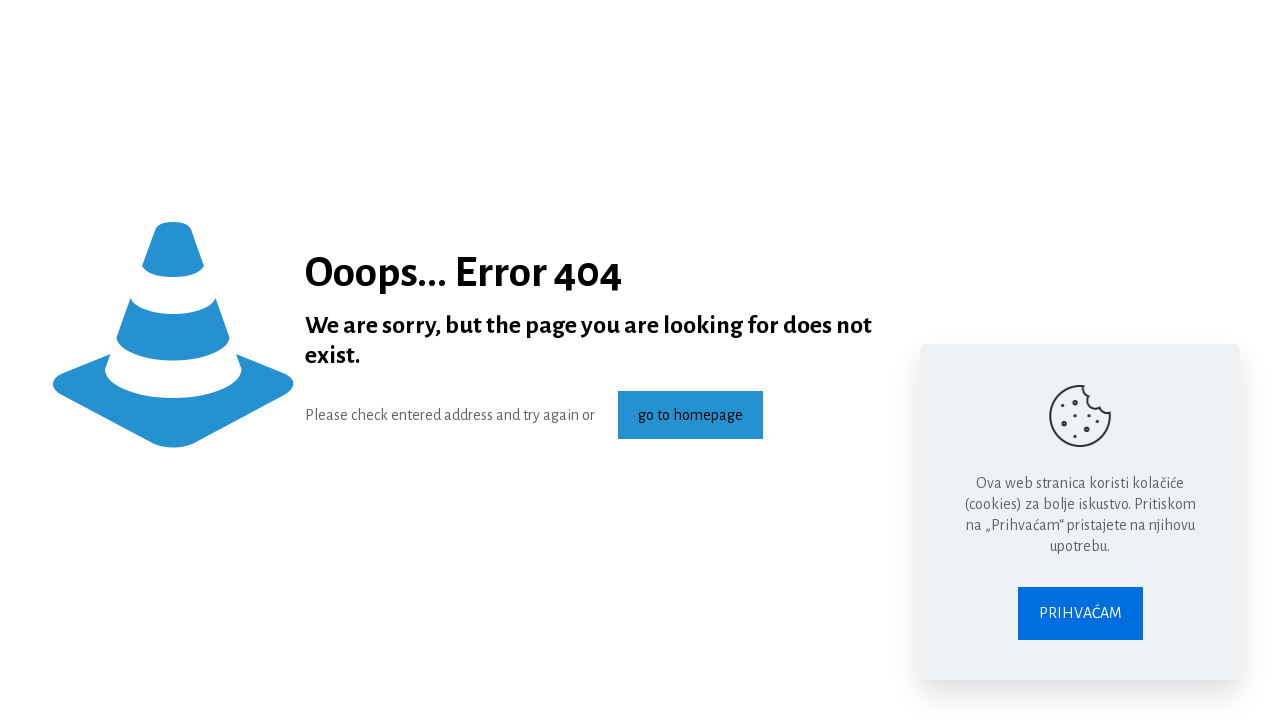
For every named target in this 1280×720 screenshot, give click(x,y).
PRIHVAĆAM (1080, 613)
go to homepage (690, 415)
